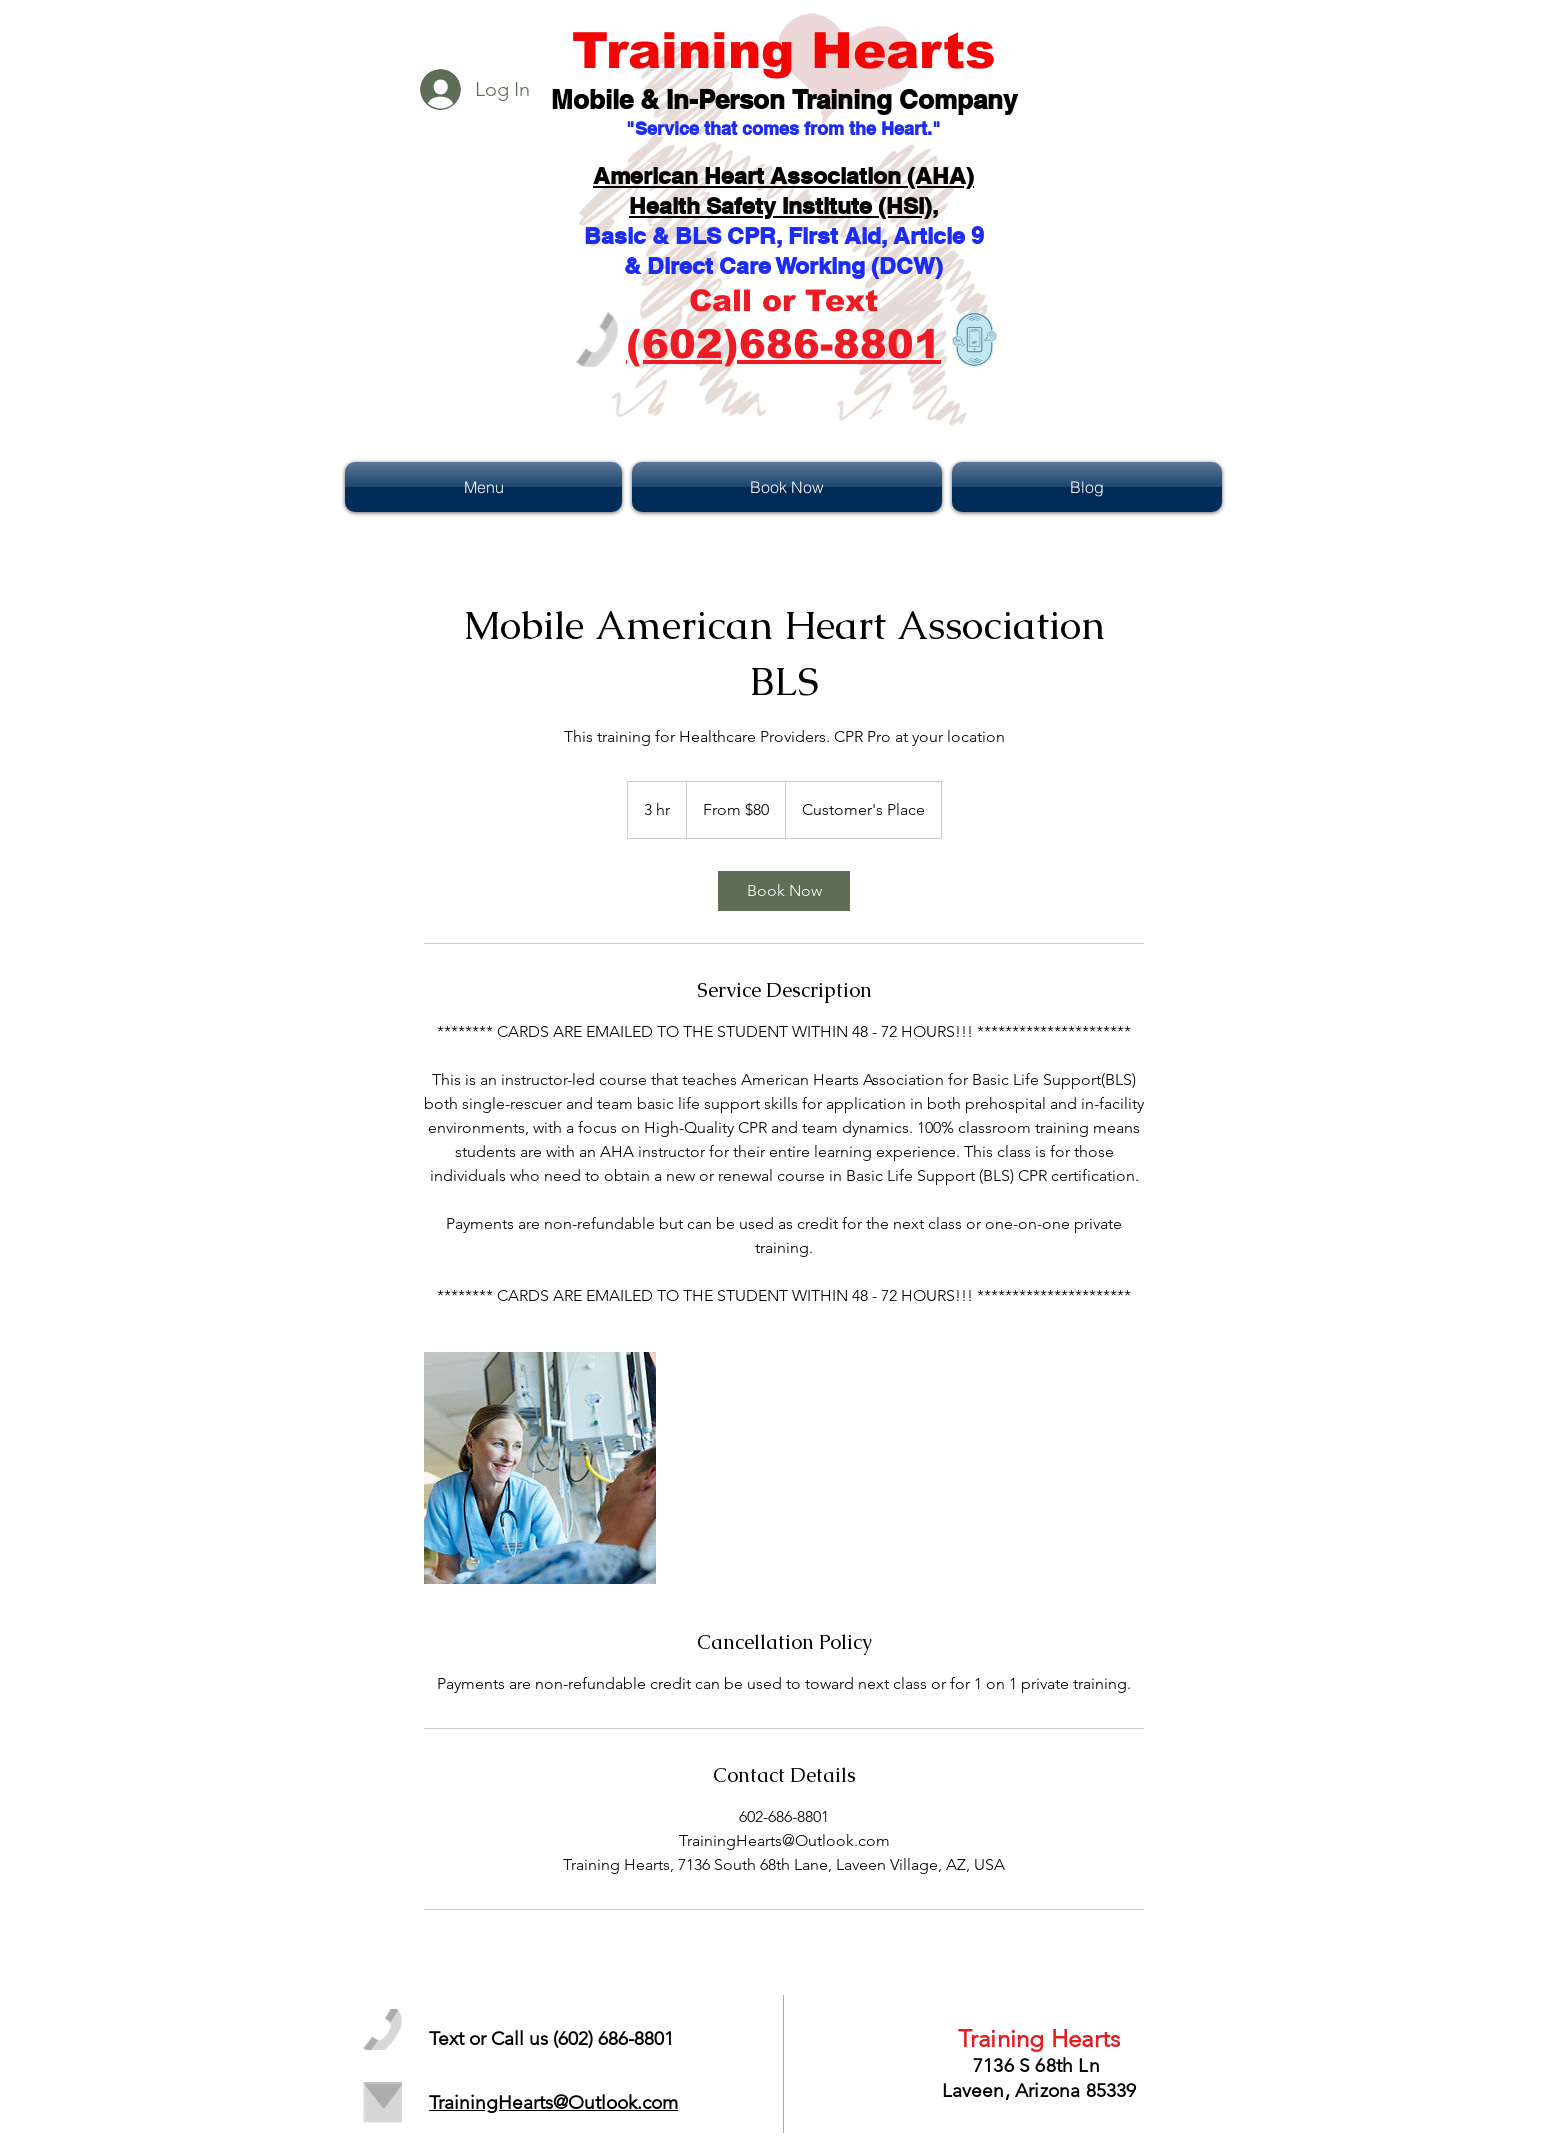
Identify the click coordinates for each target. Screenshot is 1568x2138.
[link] (784, 891)
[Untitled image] (540, 1468)
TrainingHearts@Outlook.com (553, 2102)
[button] (486, 487)
